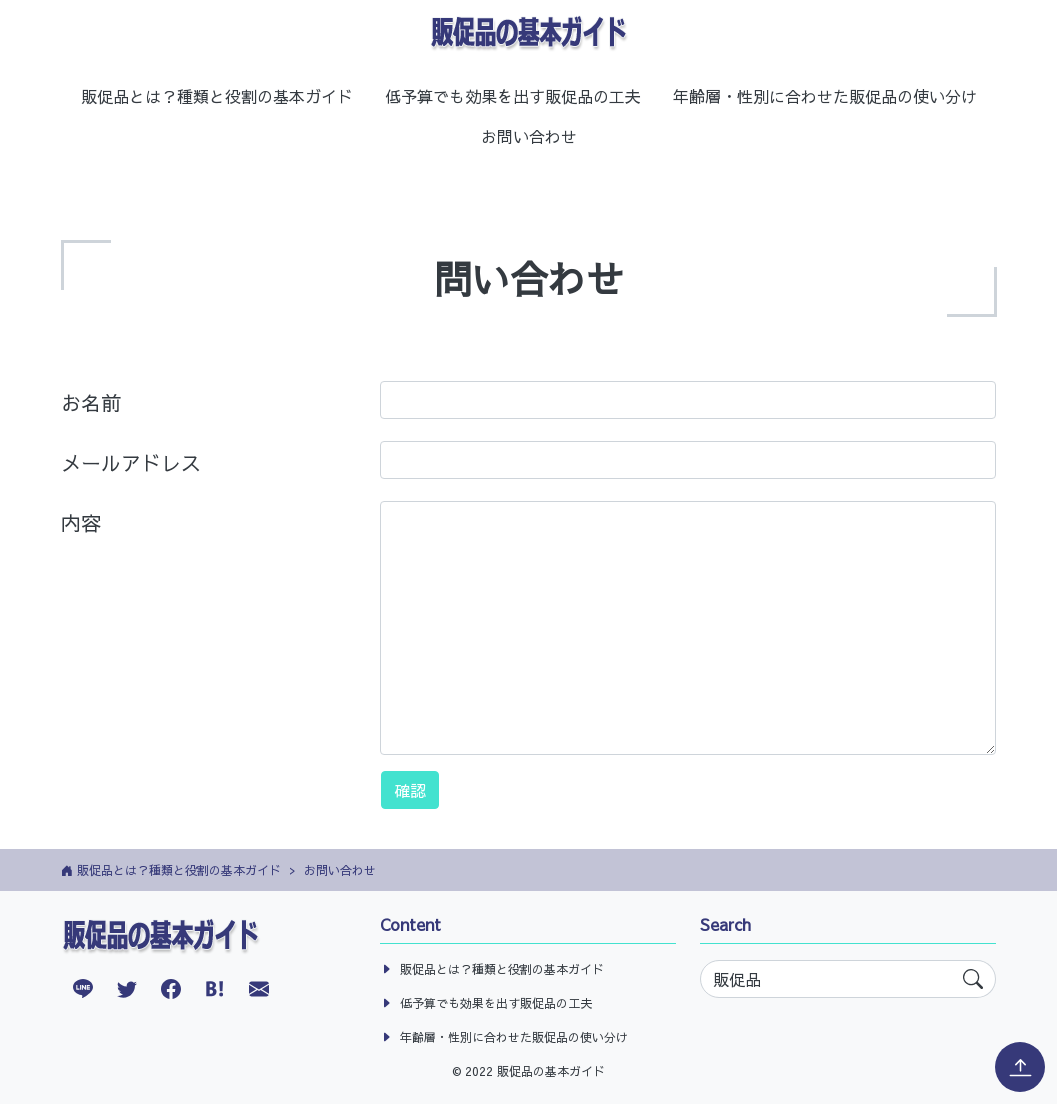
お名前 (91, 402)
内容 (81, 522)
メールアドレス (131, 462)
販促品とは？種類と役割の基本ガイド (217, 96)
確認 (410, 790)
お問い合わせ (529, 136)
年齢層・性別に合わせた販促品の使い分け (825, 96)
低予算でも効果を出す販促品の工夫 (513, 96)
